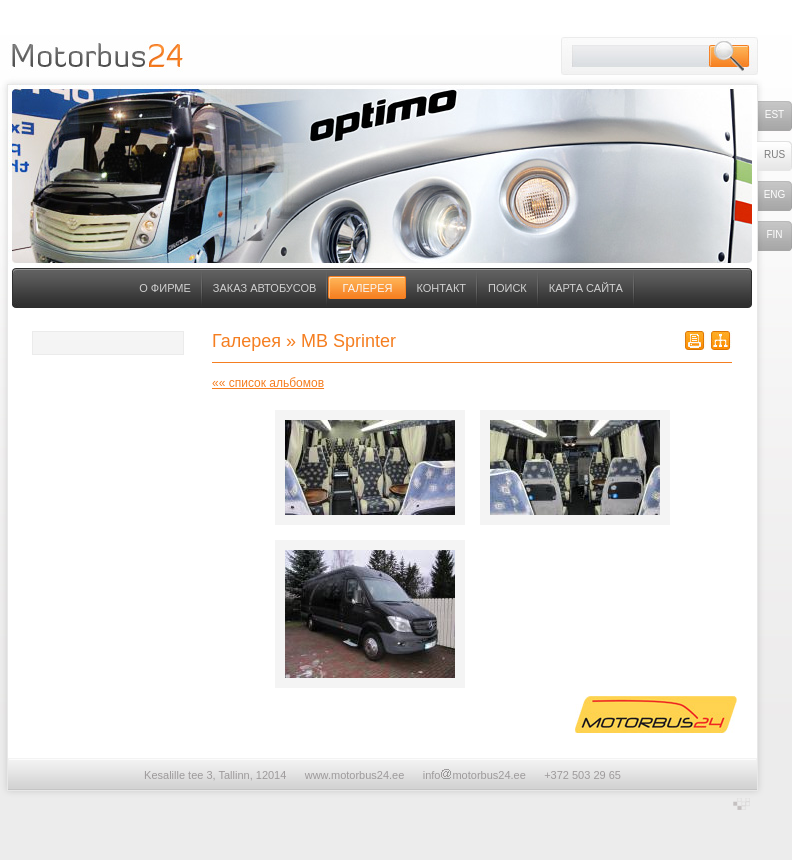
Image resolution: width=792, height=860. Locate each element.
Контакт (441, 288)
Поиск (507, 288)
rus (774, 154)
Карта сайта (586, 288)
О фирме (165, 288)
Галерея (367, 288)
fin (774, 234)
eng (775, 194)
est (774, 114)
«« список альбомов (268, 383)
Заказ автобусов (265, 288)
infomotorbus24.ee (474, 775)
